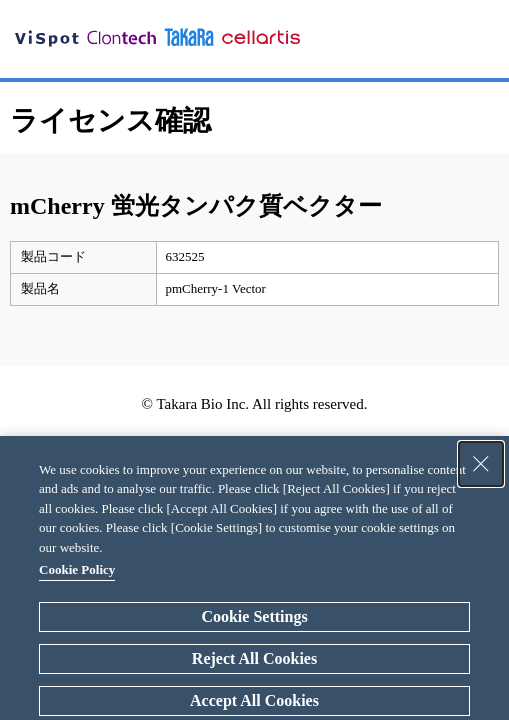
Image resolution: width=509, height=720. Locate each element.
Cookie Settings (254, 616)
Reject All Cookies (254, 658)
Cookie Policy (77, 569)
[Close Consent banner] (481, 464)
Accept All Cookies (254, 700)
